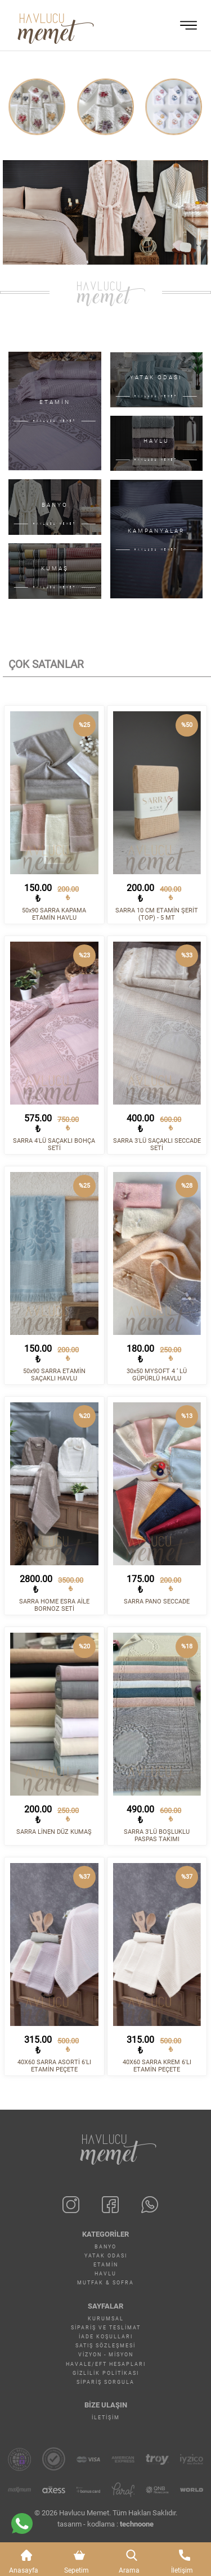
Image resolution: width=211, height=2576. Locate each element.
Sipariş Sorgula (105, 2382)
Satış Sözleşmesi (105, 2345)
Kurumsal (106, 2318)
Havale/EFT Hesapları (106, 2364)
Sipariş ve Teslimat (106, 2327)
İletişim (106, 2417)
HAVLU (105, 2274)
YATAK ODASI (105, 2256)
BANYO (105, 2247)
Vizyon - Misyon (105, 2354)
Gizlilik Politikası (106, 2373)
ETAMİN (105, 2265)
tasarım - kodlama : (105, 2524)
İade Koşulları (106, 2336)
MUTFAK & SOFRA (105, 2283)
